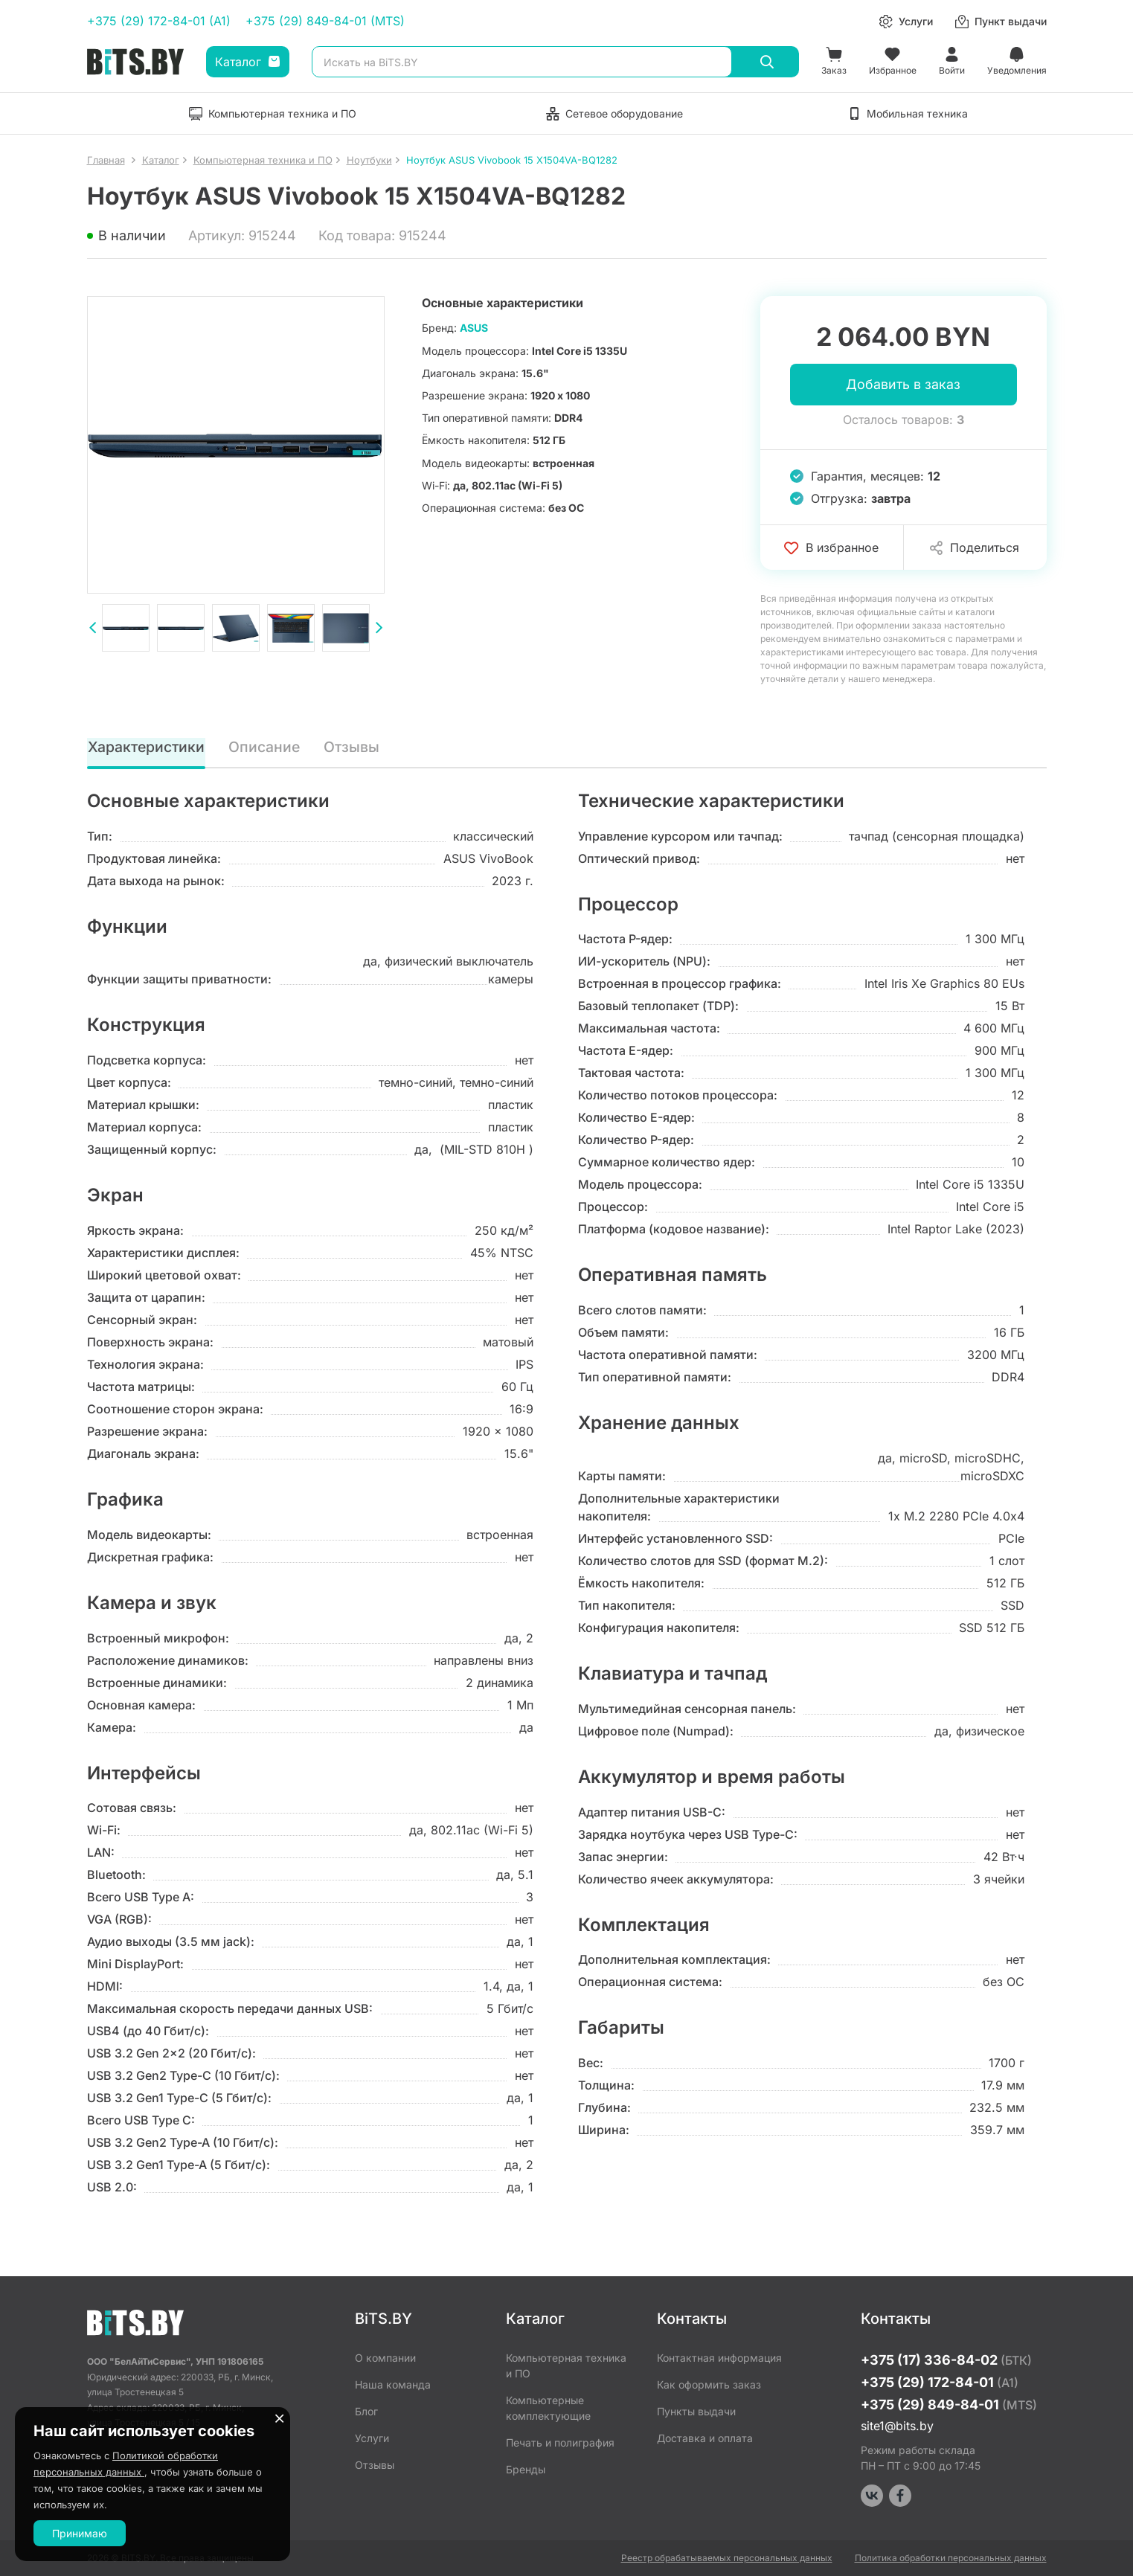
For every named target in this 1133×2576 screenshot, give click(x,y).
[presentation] (92, 628)
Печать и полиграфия (560, 2442)
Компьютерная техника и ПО (566, 2365)
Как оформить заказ (709, 2384)
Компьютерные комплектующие (548, 2408)
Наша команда (393, 2384)
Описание (265, 748)
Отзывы (352, 748)
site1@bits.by (897, 2425)
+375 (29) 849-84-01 (949, 2404)
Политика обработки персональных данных (951, 2557)
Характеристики (147, 748)
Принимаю (79, 2533)
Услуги (372, 2438)
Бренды (525, 2469)
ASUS (474, 327)
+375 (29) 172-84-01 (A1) (159, 20)
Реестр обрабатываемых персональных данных (726, 2557)
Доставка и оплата (705, 2438)
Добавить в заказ (903, 385)
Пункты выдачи (696, 2411)
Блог (366, 2411)
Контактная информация (719, 2357)
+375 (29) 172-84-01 (939, 2382)
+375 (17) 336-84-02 (946, 2360)
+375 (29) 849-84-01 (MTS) (325, 20)
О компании (385, 2357)
